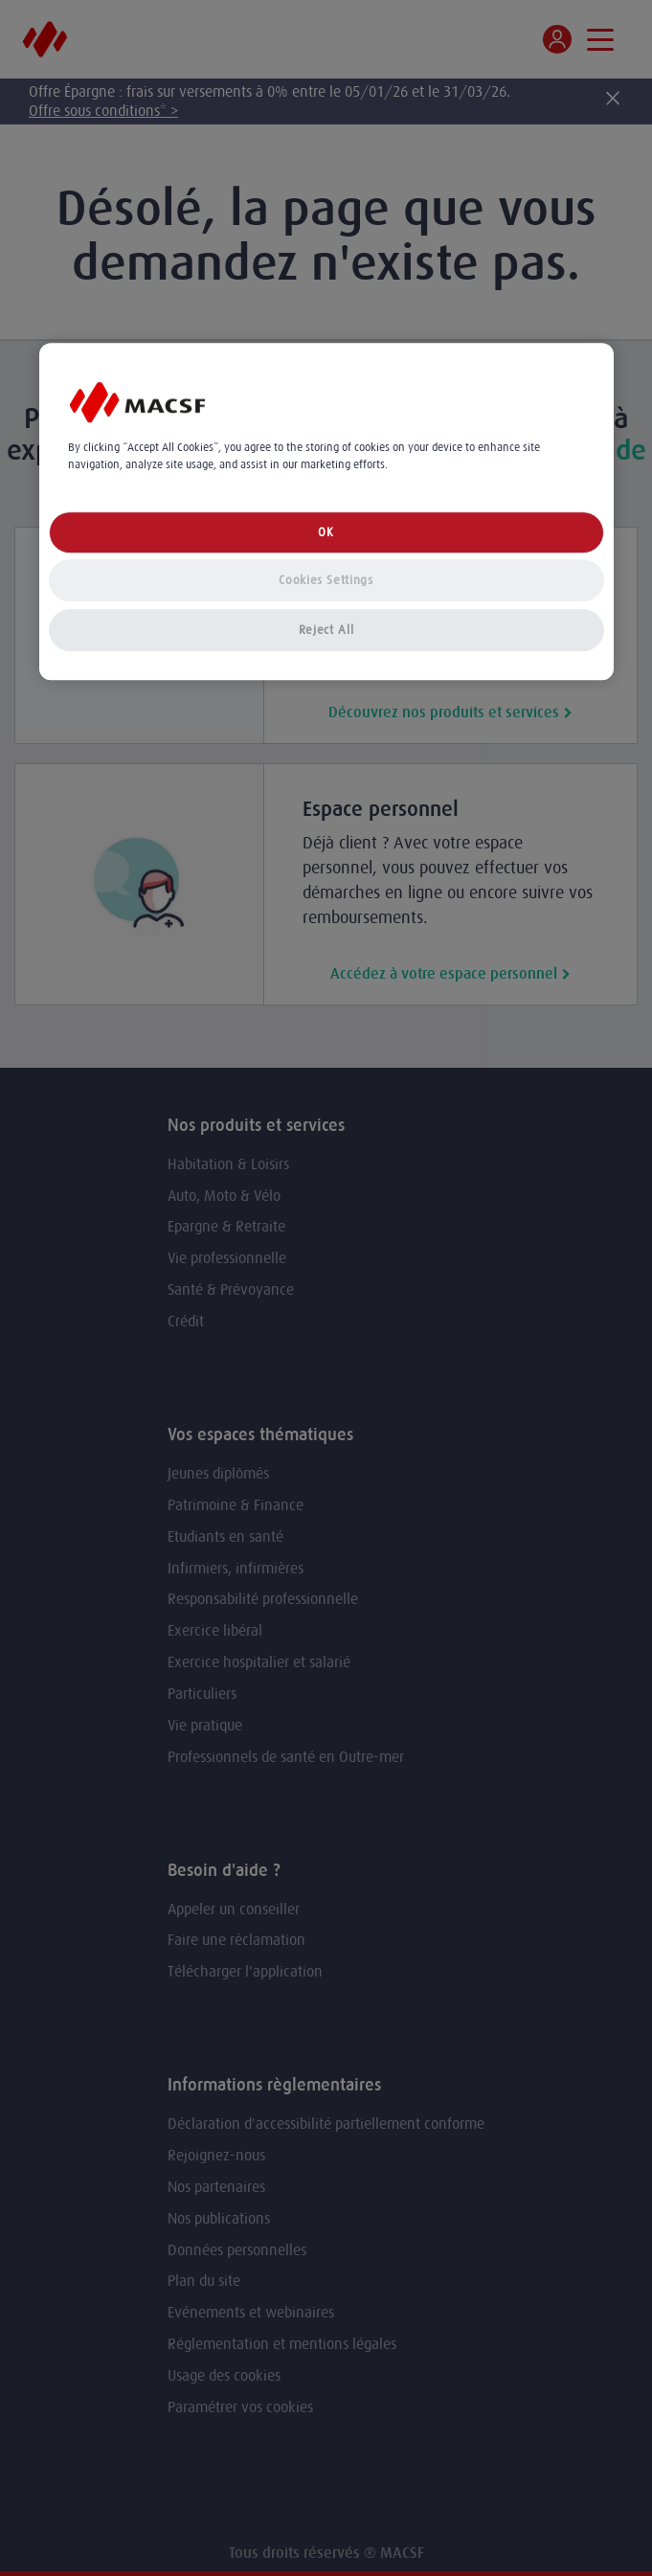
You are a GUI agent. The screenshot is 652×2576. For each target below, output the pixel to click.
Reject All (326, 629)
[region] (326, 512)
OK (325, 532)
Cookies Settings (325, 580)
